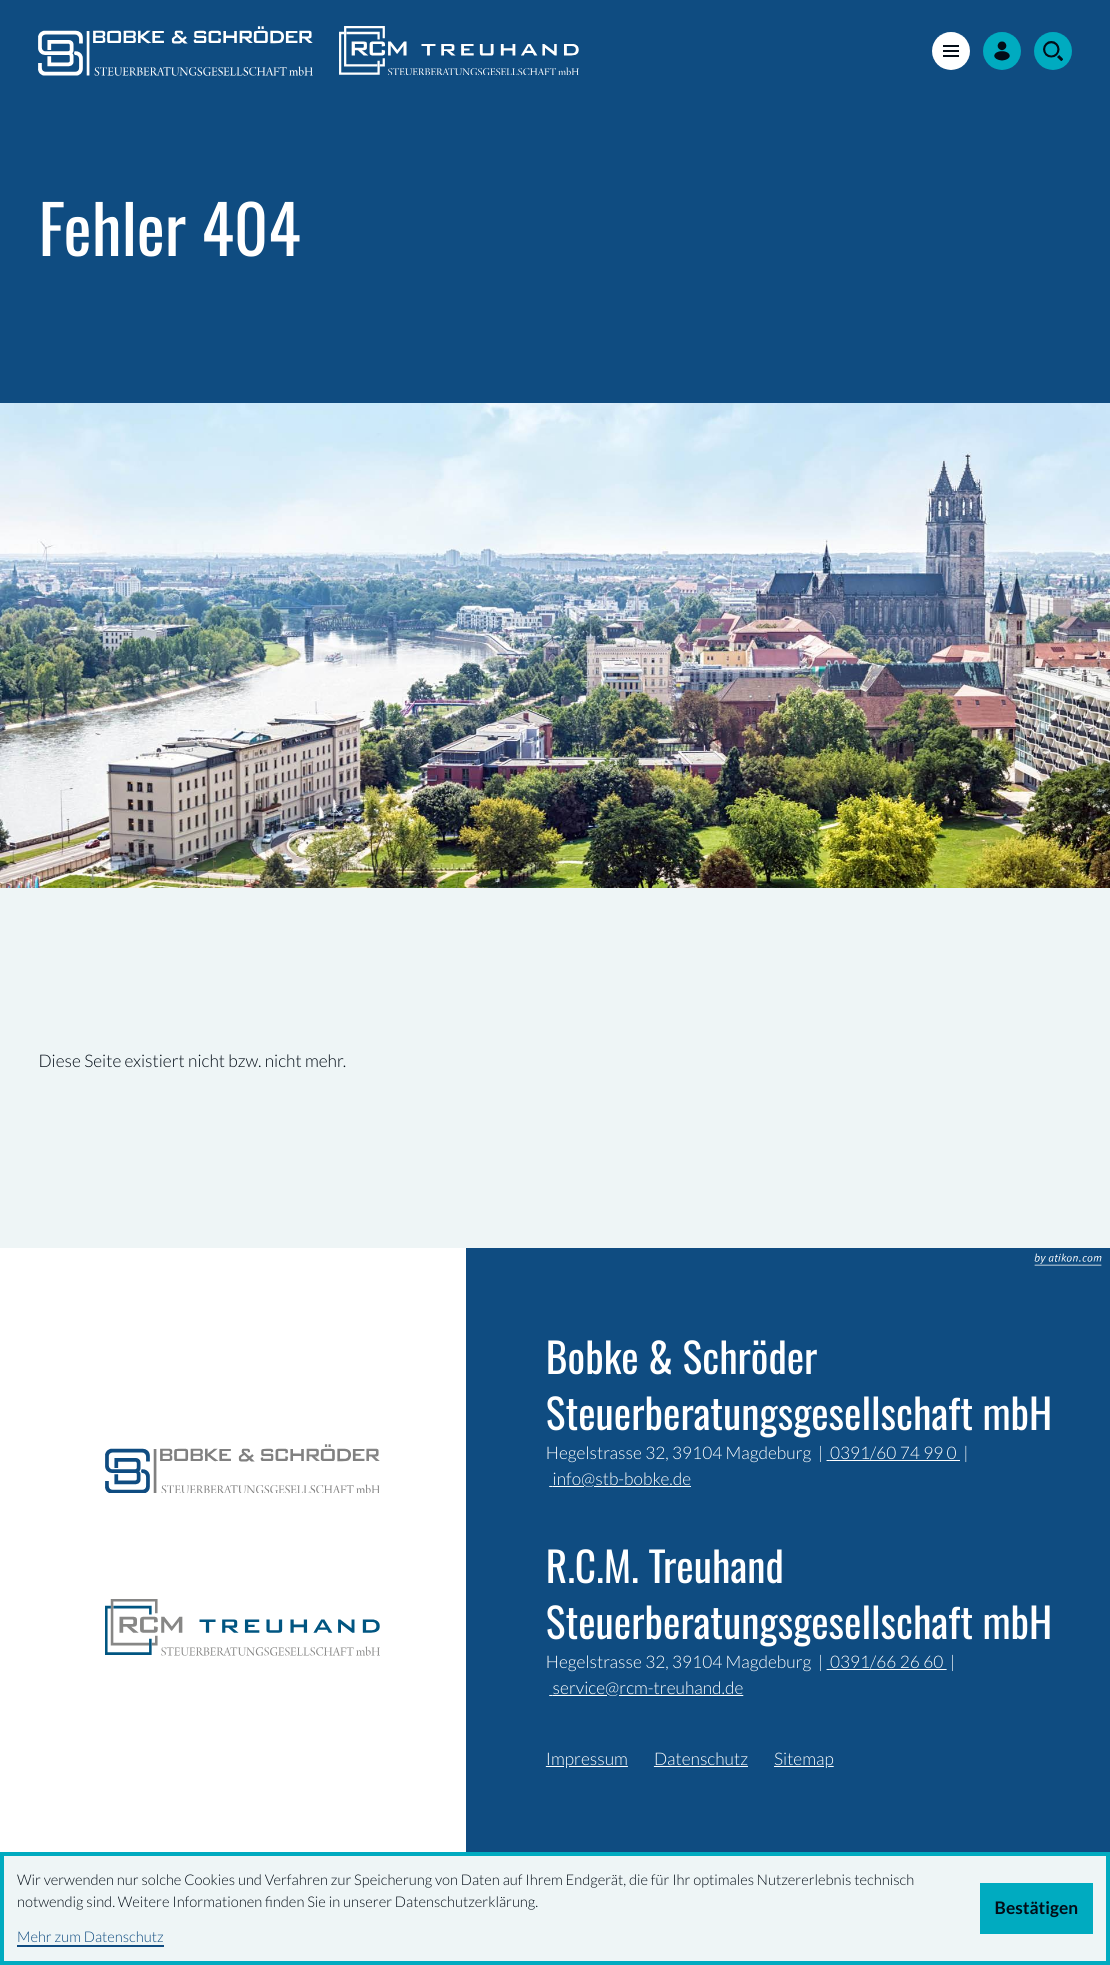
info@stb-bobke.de (620, 1478)
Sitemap (804, 1758)
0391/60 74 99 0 (893, 1452)
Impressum (587, 1758)
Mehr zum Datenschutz (90, 1937)
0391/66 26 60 (887, 1661)
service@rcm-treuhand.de (646, 1687)
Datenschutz (701, 1758)
